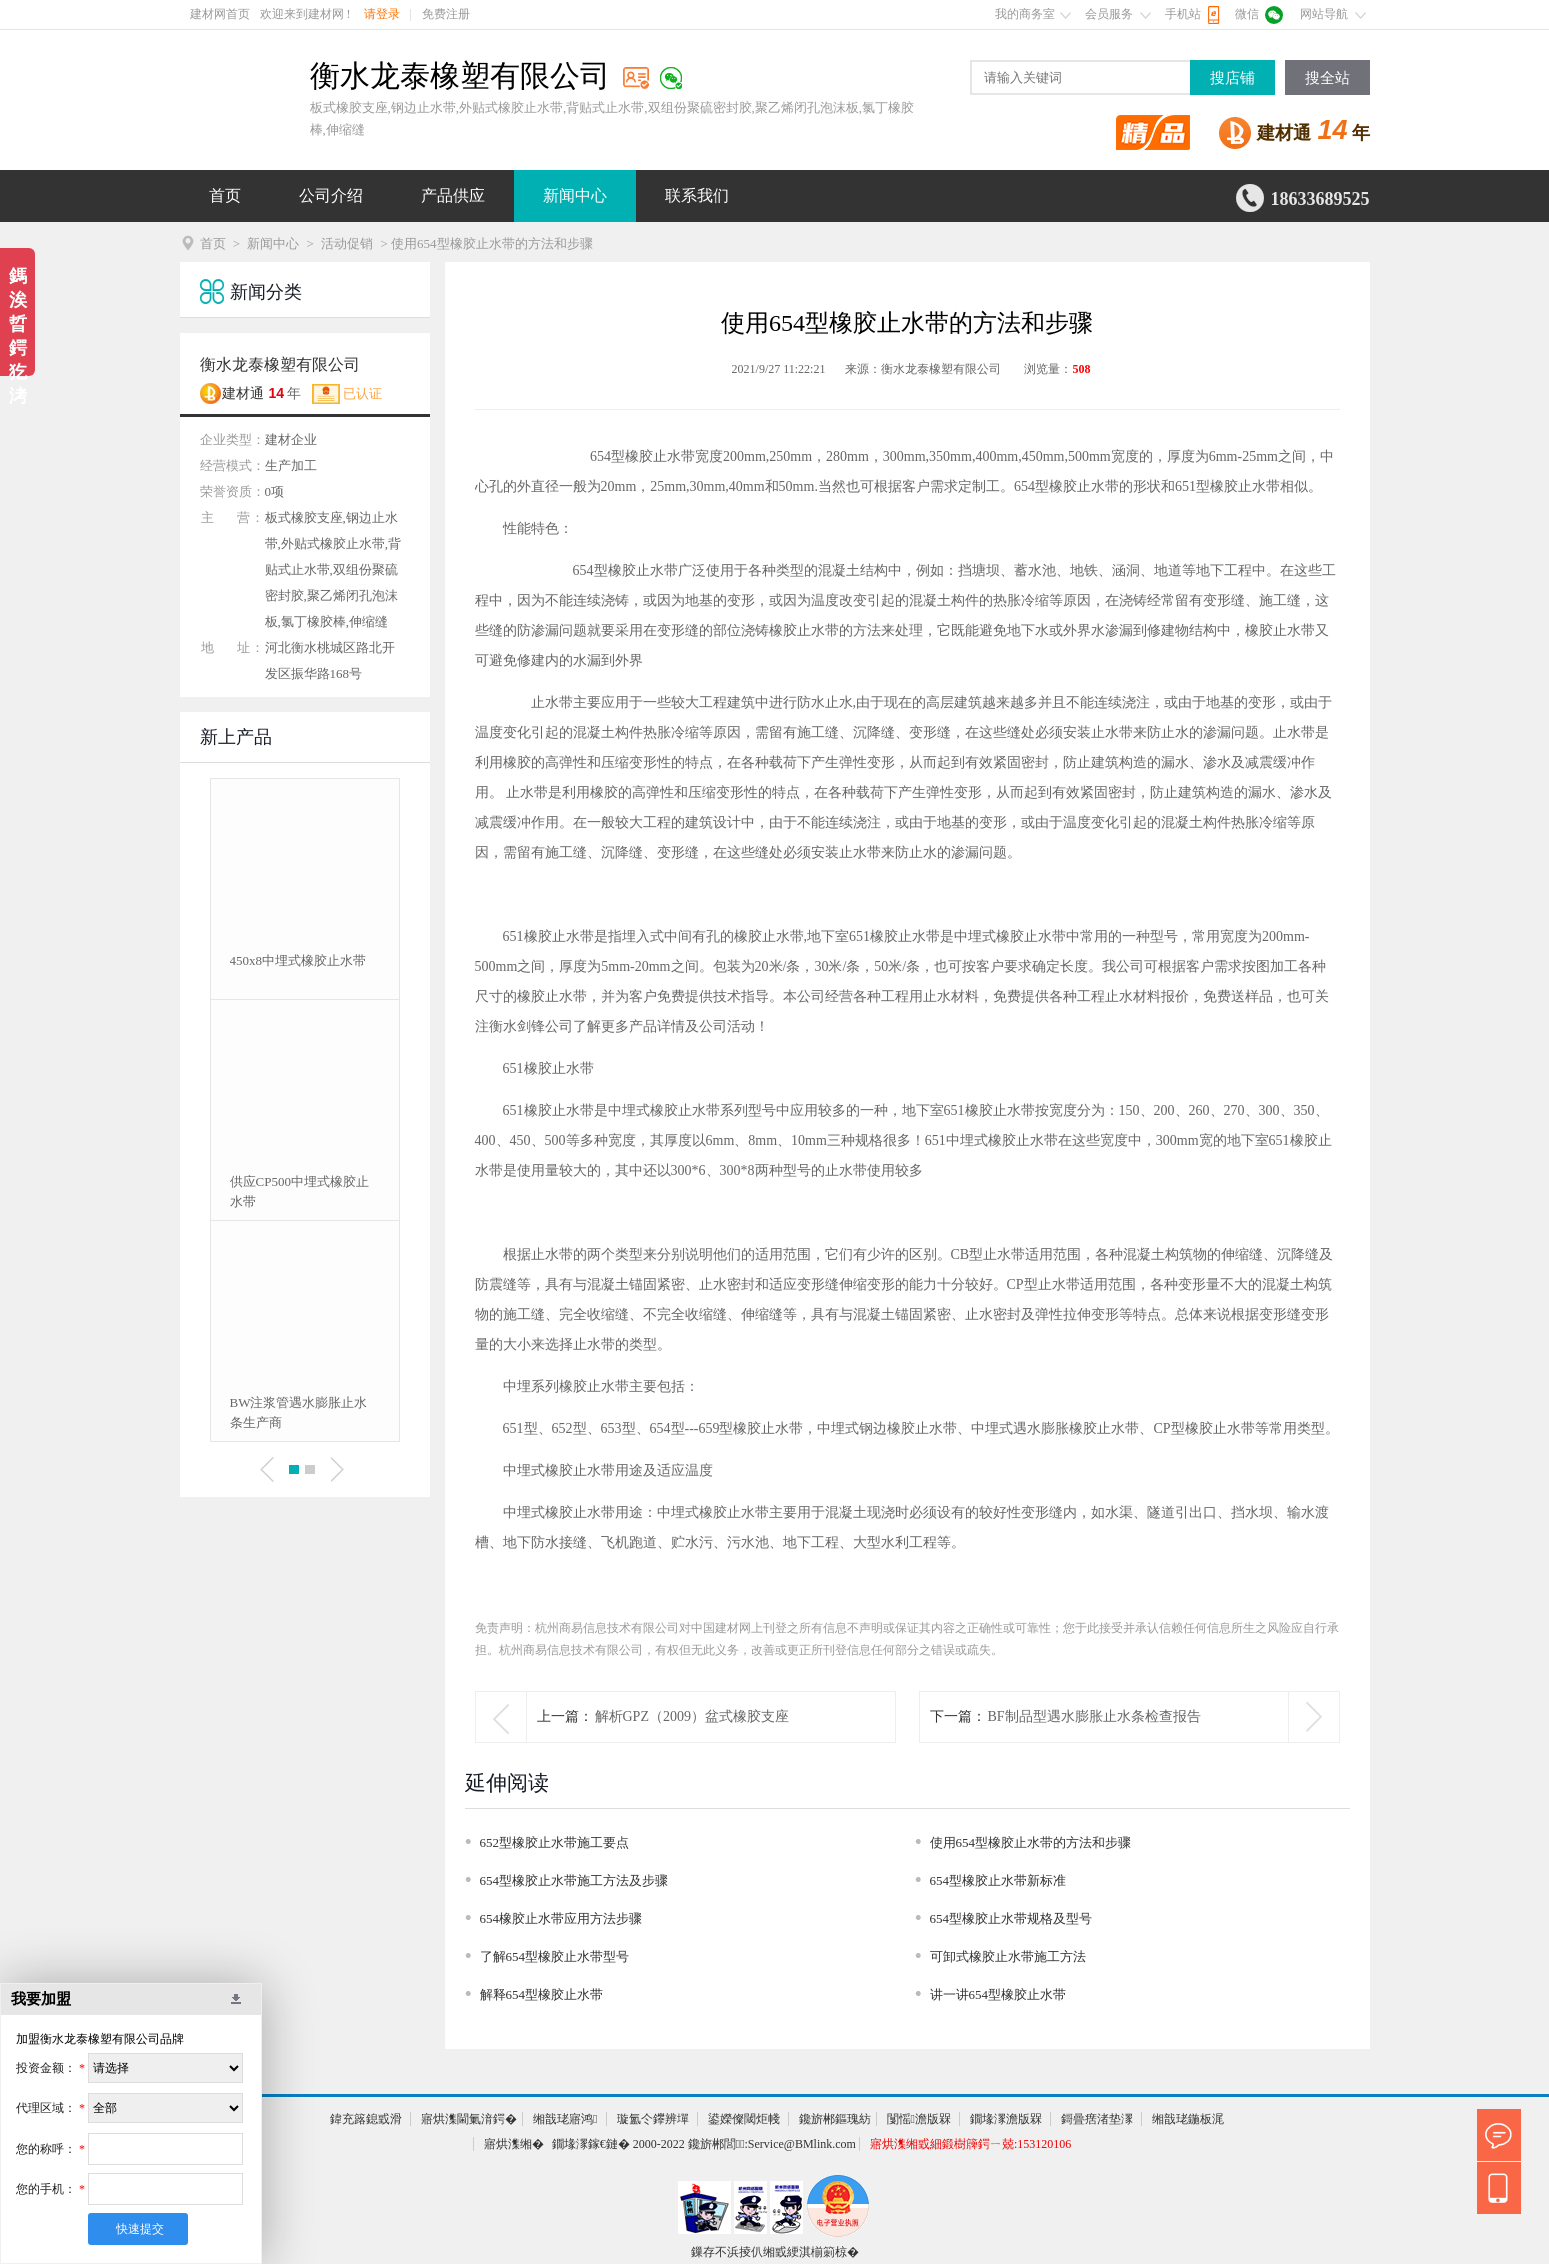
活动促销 (347, 243)
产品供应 (453, 195)
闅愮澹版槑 (919, 2119)
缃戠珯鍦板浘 (1188, 2119)
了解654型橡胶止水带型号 (555, 1956)
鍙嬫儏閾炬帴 (744, 2119)
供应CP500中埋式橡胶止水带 (299, 1191)
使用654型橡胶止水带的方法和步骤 (1031, 1842)
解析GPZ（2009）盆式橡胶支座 (692, 1716)
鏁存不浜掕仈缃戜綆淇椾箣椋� (775, 2252)
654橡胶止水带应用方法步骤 (561, 1918)
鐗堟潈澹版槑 (1006, 2119)
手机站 (1183, 14)
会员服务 (1109, 14)
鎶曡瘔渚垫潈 (1097, 2119)
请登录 (382, 14)
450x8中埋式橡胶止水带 (298, 960)
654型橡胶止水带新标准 (998, 1880)
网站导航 (1324, 14)
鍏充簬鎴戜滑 (366, 2119)
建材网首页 (220, 14)
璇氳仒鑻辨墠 (653, 2119)
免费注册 (446, 14)
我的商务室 (1025, 14)
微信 (1247, 14)
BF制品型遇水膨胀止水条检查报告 (1094, 1716)
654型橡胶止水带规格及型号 (1011, 1918)
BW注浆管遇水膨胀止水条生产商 (299, 1412)
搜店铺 (1232, 78)
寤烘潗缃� (514, 2144)
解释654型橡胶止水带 (542, 1994)
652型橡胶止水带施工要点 (555, 1842)
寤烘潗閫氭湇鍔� (469, 2119)
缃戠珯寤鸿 (565, 2119)
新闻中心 (575, 195)
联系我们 (697, 195)
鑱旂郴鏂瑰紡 (835, 2119)
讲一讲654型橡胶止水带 (998, 1994)
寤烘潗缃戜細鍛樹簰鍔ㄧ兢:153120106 (970, 2144)
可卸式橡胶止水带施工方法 (1008, 1956)
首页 (225, 195)
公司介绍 (331, 195)
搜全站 (1327, 78)
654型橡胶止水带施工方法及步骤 (574, 1880)
